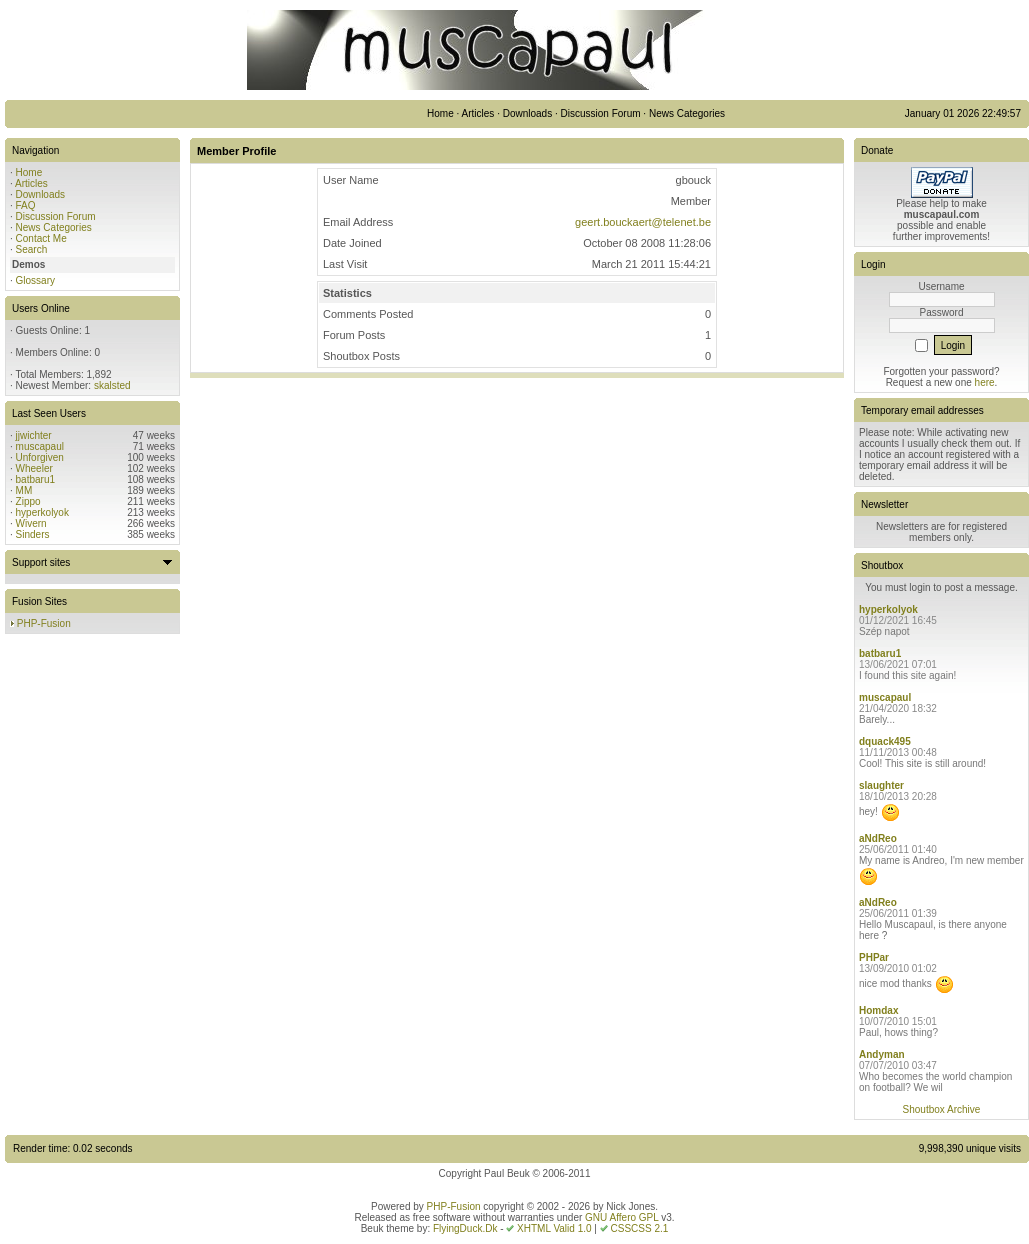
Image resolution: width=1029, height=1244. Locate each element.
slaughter (881, 785)
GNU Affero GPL (621, 1217)
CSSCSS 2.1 (640, 1228)
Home (29, 172)
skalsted (112, 385)
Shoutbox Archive (942, 1109)
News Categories (54, 227)
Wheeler (34, 468)
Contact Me (41, 238)
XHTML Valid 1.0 (554, 1228)
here (985, 382)
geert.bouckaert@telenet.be (643, 222)
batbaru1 (35, 479)
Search (32, 249)
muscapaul (40, 446)
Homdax (878, 1010)
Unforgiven (40, 457)
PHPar (874, 957)
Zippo (28, 501)
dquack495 (885, 741)
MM (24, 490)
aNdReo (878, 838)
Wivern (31, 523)
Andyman (882, 1054)
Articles (31, 183)
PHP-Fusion (44, 623)
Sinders (33, 534)
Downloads (40, 194)
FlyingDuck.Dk (465, 1228)
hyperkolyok (42, 512)
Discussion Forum (56, 216)
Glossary (35, 280)
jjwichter (34, 435)
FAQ (26, 205)
